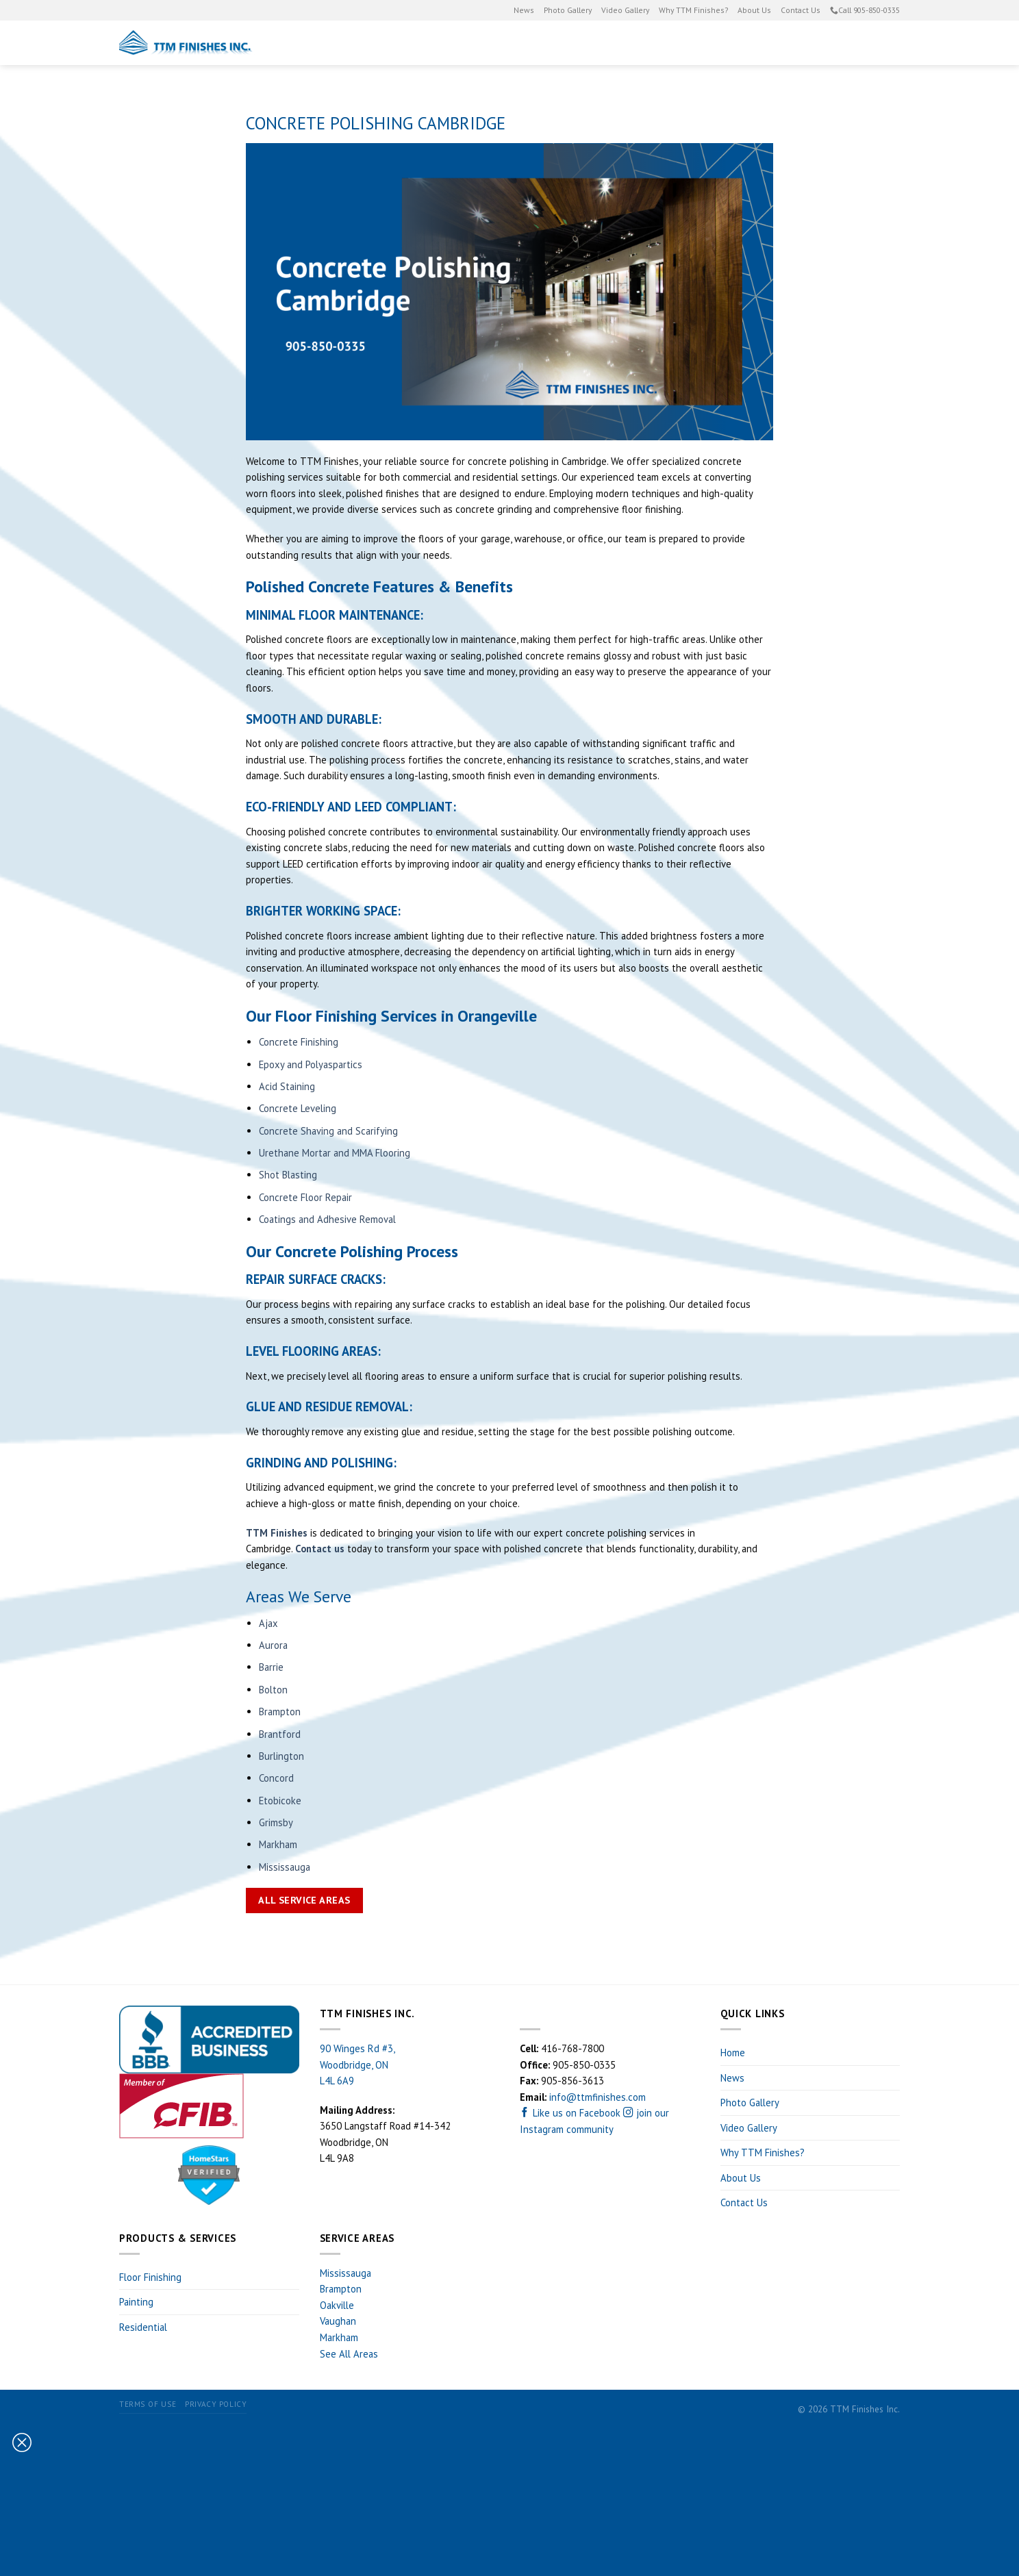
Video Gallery (625, 10)
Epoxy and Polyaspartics (310, 1064)
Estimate (842, 43)
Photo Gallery (568, 10)
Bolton (273, 1689)
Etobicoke (280, 1800)
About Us (754, 10)
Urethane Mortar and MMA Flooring (334, 1152)
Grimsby (276, 1822)
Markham (278, 1844)
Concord (276, 1777)
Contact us (319, 1548)
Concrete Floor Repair (305, 1197)
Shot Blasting (288, 1174)
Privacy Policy (216, 2404)
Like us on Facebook (571, 2112)
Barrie (271, 1667)
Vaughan (338, 2320)
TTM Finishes (276, 1532)
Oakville (337, 2305)
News (524, 10)
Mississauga (284, 1866)
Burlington (281, 1756)
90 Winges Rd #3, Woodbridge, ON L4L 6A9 (357, 2064)
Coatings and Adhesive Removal (327, 1219)
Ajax (268, 1623)
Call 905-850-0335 (865, 10)
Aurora (273, 1645)
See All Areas (349, 2353)
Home (732, 2052)
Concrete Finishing (298, 1041)
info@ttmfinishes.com (597, 2097)
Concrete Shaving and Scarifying (328, 1130)
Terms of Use (148, 2404)
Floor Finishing (639, 43)
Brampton (280, 1711)
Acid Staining (287, 1086)
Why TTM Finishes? (693, 10)
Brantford (280, 1734)
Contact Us (800, 10)
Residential (736, 43)
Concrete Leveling (297, 1108)
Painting (546, 43)
